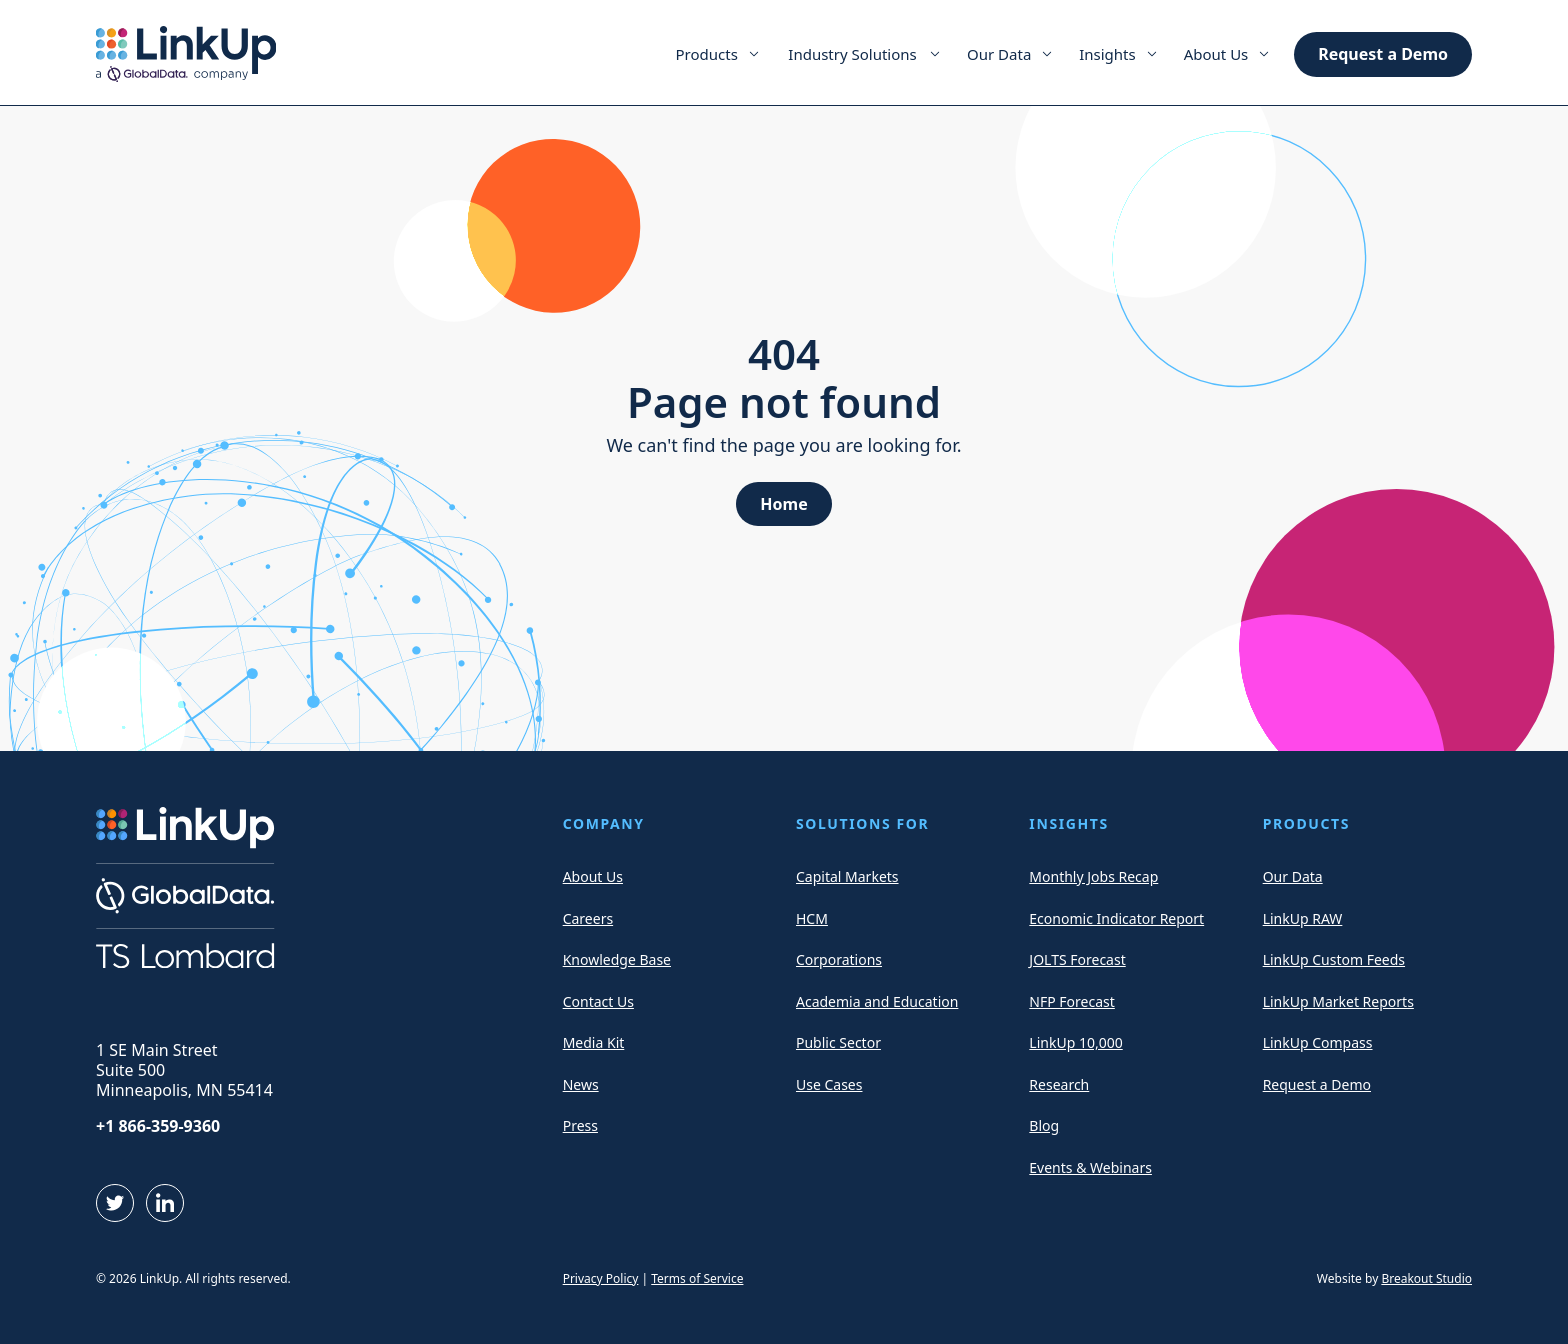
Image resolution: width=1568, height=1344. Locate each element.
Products (707, 54)
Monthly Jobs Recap (1093, 876)
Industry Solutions (852, 54)
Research (1059, 1084)
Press (580, 1125)
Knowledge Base (617, 959)
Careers (588, 918)
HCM (812, 918)
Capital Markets (847, 876)
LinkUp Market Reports (1338, 1001)
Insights (1107, 54)
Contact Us (598, 1001)
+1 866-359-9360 (158, 1126)
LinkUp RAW (1303, 918)
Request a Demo (1383, 54)
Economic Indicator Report (1116, 918)
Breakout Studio (1426, 1278)
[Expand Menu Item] (754, 54)
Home (783, 504)
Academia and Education (877, 1001)
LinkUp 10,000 (1075, 1042)
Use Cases (829, 1084)
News (581, 1084)
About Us (1216, 54)
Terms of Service (697, 1278)
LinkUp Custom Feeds (1334, 959)
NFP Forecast (1071, 1001)
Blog (1044, 1125)
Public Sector (838, 1042)
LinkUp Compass (1318, 1042)
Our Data (999, 54)
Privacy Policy (601, 1278)
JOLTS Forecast (1077, 959)
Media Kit (594, 1042)
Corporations (839, 959)
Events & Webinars (1090, 1167)
